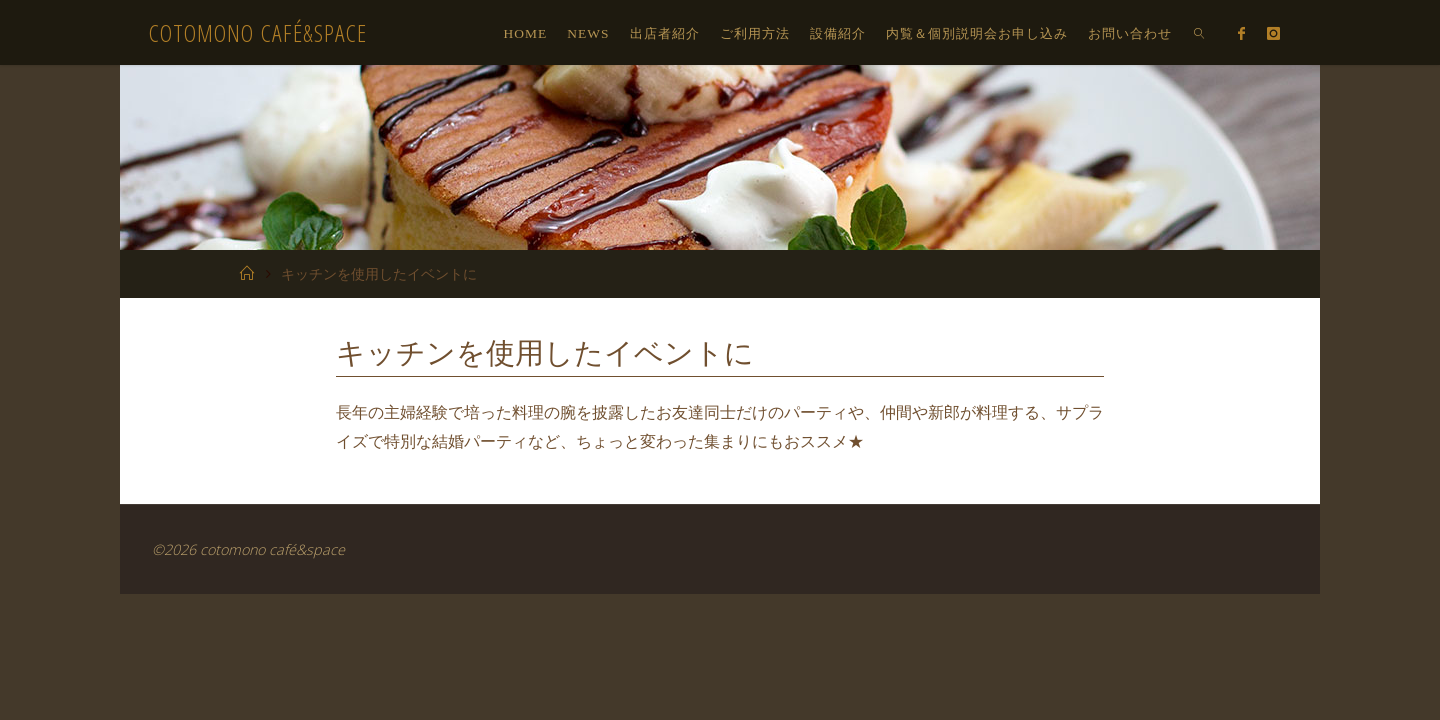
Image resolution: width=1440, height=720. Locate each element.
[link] (1200, 32)
